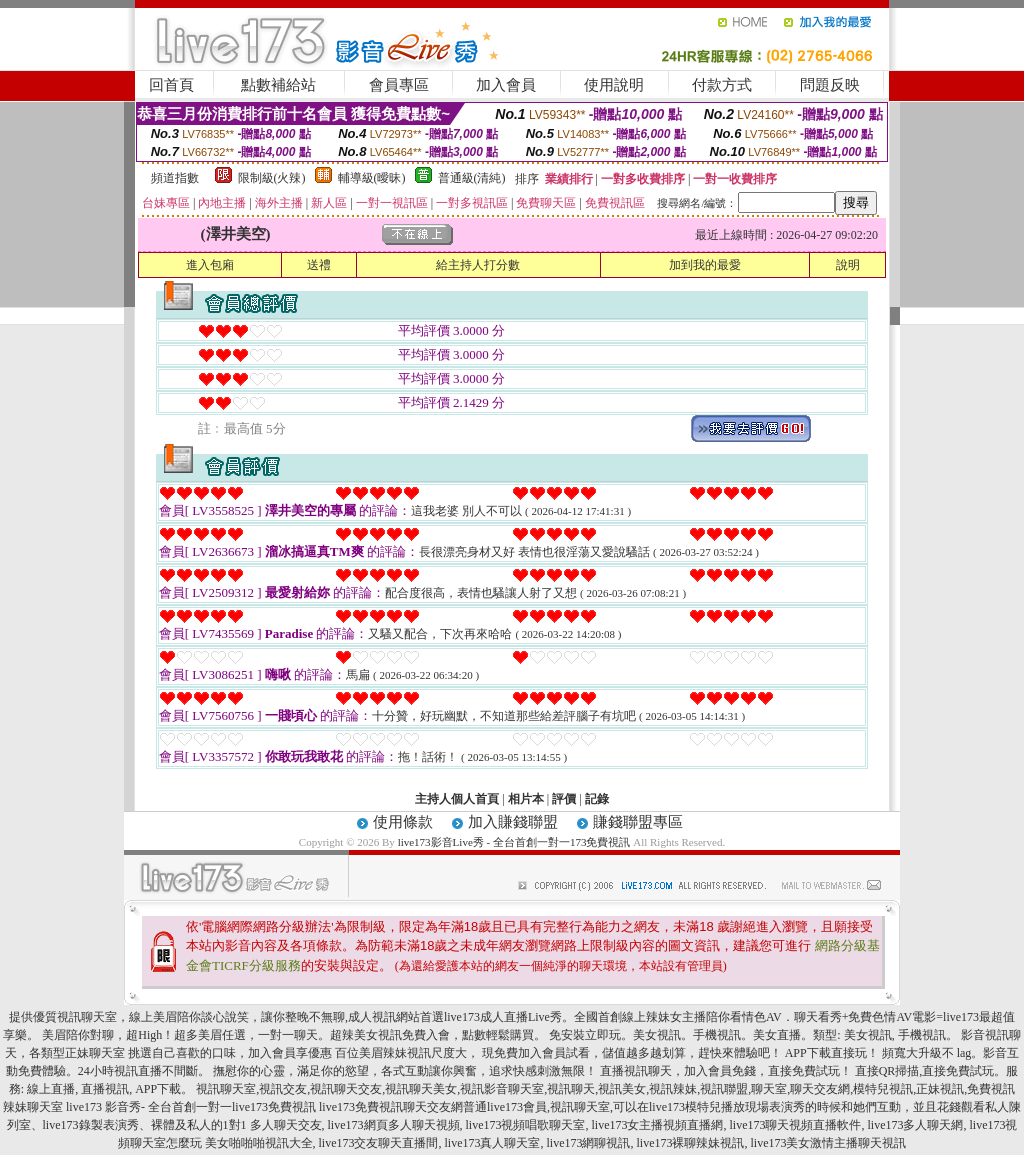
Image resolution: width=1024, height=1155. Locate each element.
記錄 (597, 799)
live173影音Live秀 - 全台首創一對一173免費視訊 (514, 842)
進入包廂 (210, 265)
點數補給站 (278, 85)
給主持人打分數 (478, 265)
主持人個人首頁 (457, 799)
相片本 (526, 799)
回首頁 (171, 85)
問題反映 (830, 85)
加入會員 (506, 85)
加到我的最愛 (705, 265)
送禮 (319, 265)
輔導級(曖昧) (372, 178)
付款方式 (722, 85)
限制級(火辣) (272, 178)
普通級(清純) (472, 178)
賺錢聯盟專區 (638, 822)
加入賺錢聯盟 (513, 822)
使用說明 (614, 85)
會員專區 (399, 85)
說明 (848, 265)
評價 (564, 799)
